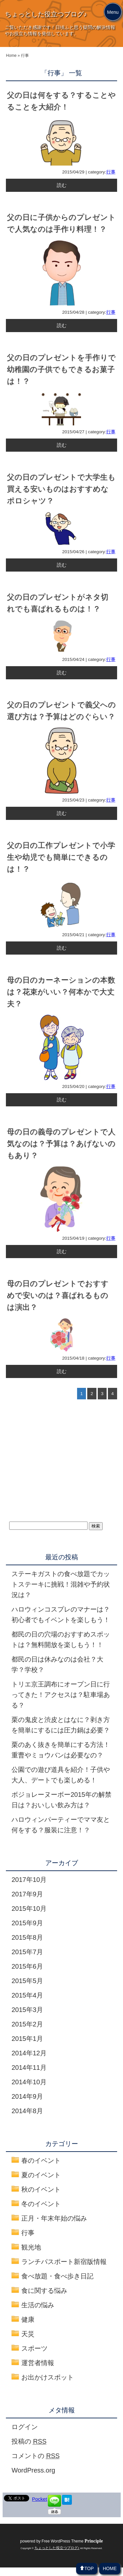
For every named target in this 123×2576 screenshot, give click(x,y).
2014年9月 (27, 2096)
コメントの (35, 2455)
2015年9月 (27, 1923)
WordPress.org (33, 2470)
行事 (110, 171)
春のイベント (41, 2160)
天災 (27, 2334)
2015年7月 (27, 1951)
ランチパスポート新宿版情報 (64, 2261)
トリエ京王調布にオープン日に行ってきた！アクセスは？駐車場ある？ (60, 1695)
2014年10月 (29, 2082)
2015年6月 (27, 1966)
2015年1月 (27, 2038)
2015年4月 (27, 1995)
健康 (27, 2319)
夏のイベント (41, 2175)
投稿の (29, 2441)
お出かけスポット (47, 2377)
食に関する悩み (44, 2290)
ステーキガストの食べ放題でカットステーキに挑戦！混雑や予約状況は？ (60, 1584)
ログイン (24, 2426)
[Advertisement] (58, 1468)
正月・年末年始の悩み (54, 2218)
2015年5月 (27, 1980)
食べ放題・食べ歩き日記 (57, 2276)
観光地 (31, 2247)
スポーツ (34, 2348)
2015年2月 (27, 2024)
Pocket (39, 2499)
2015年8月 (27, 1937)
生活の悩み (37, 2305)
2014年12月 (29, 2053)
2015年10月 (29, 1908)
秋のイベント (41, 2189)
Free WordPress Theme (72, 2541)
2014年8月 (27, 2110)
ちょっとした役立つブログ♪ (46, 14)
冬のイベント (41, 2203)
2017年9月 (27, 1894)
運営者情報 (37, 2362)
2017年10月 (29, 1879)
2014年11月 (29, 2067)
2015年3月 (27, 2009)
